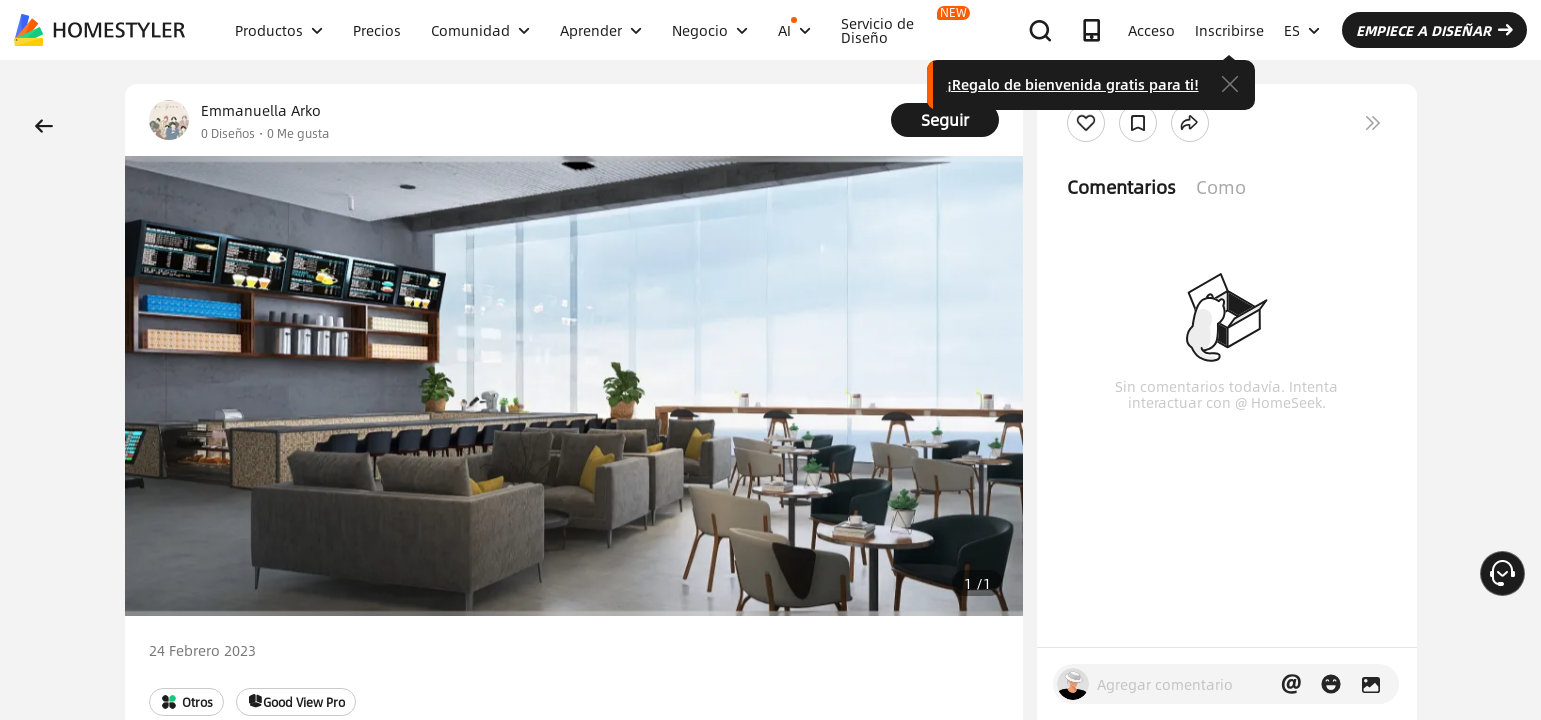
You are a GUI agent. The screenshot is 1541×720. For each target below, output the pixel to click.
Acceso (1151, 30)
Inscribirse (1229, 30)
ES (1302, 30)
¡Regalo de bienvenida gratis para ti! (1073, 84)
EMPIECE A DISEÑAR (1434, 30)
